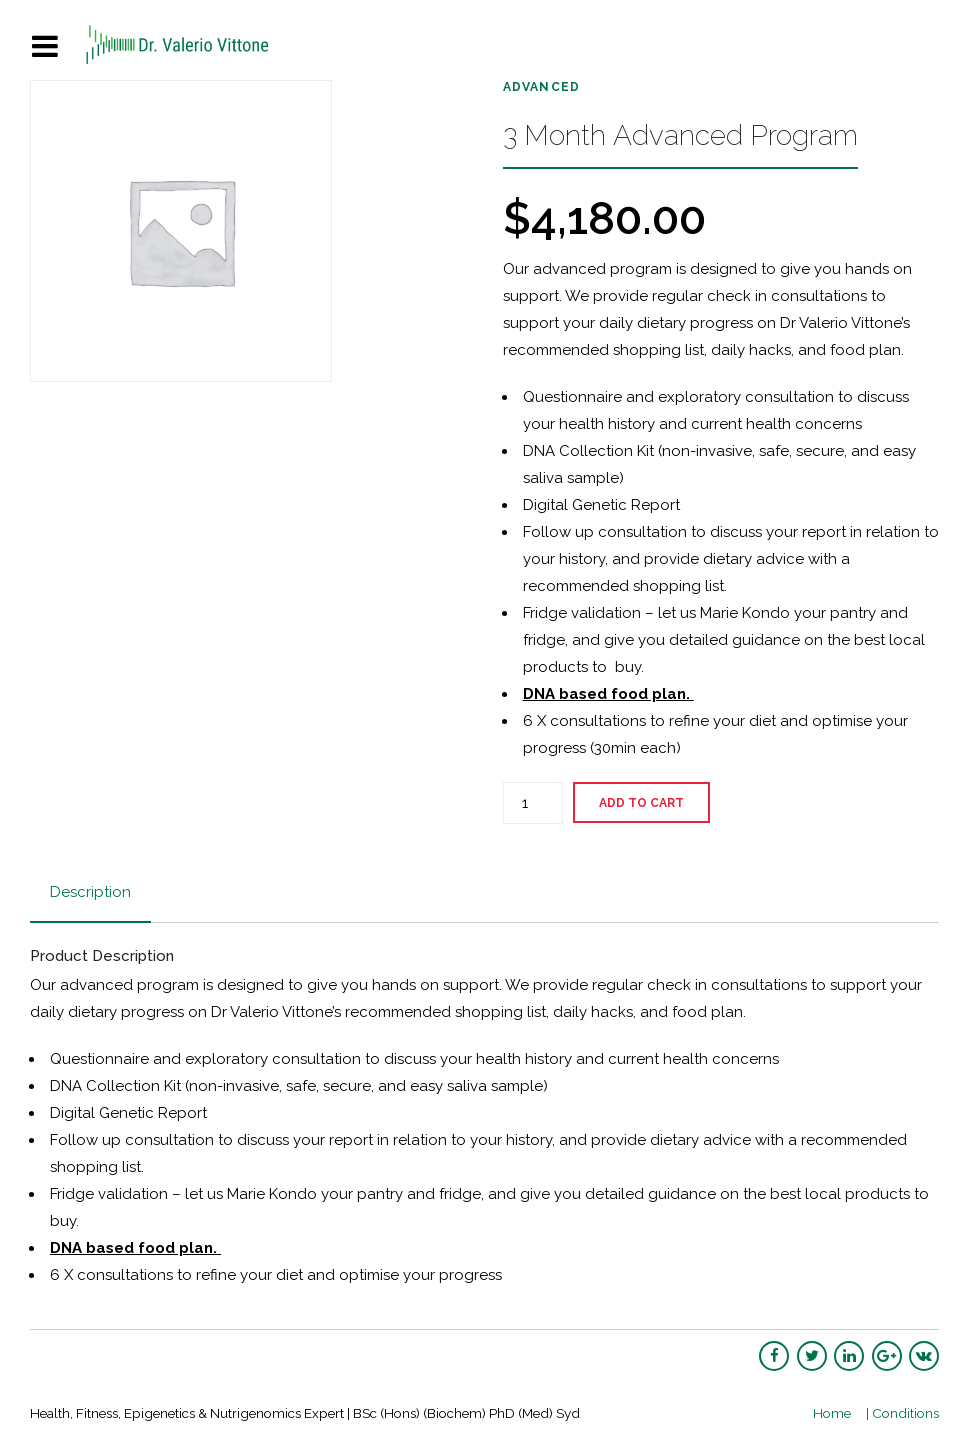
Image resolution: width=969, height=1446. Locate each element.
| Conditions (902, 1413)
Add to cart (641, 803)
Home (832, 1413)
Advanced (542, 87)
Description (90, 892)
